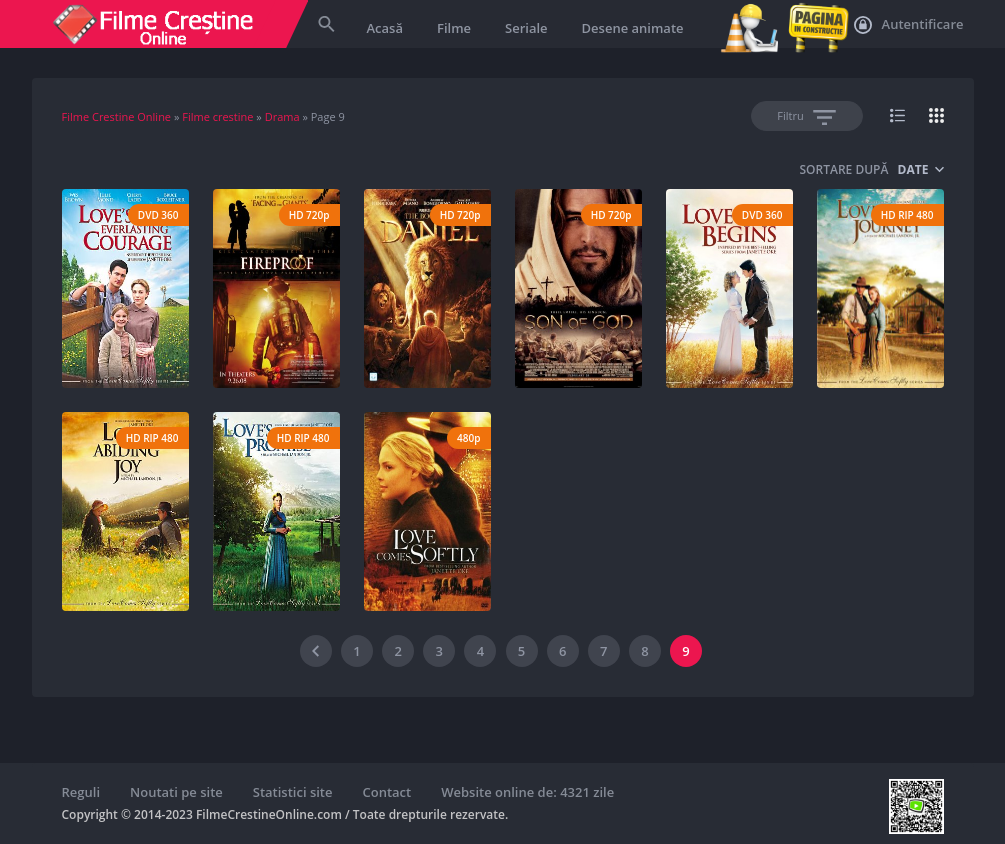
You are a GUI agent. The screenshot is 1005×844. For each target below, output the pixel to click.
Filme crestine (217, 116)
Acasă (385, 28)
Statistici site (293, 792)
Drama (282, 116)
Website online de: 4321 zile (527, 792)
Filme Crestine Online (117, 116)
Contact (387, 792)
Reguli (81, 792)
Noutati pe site (176, 792)
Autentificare (908, 25)
